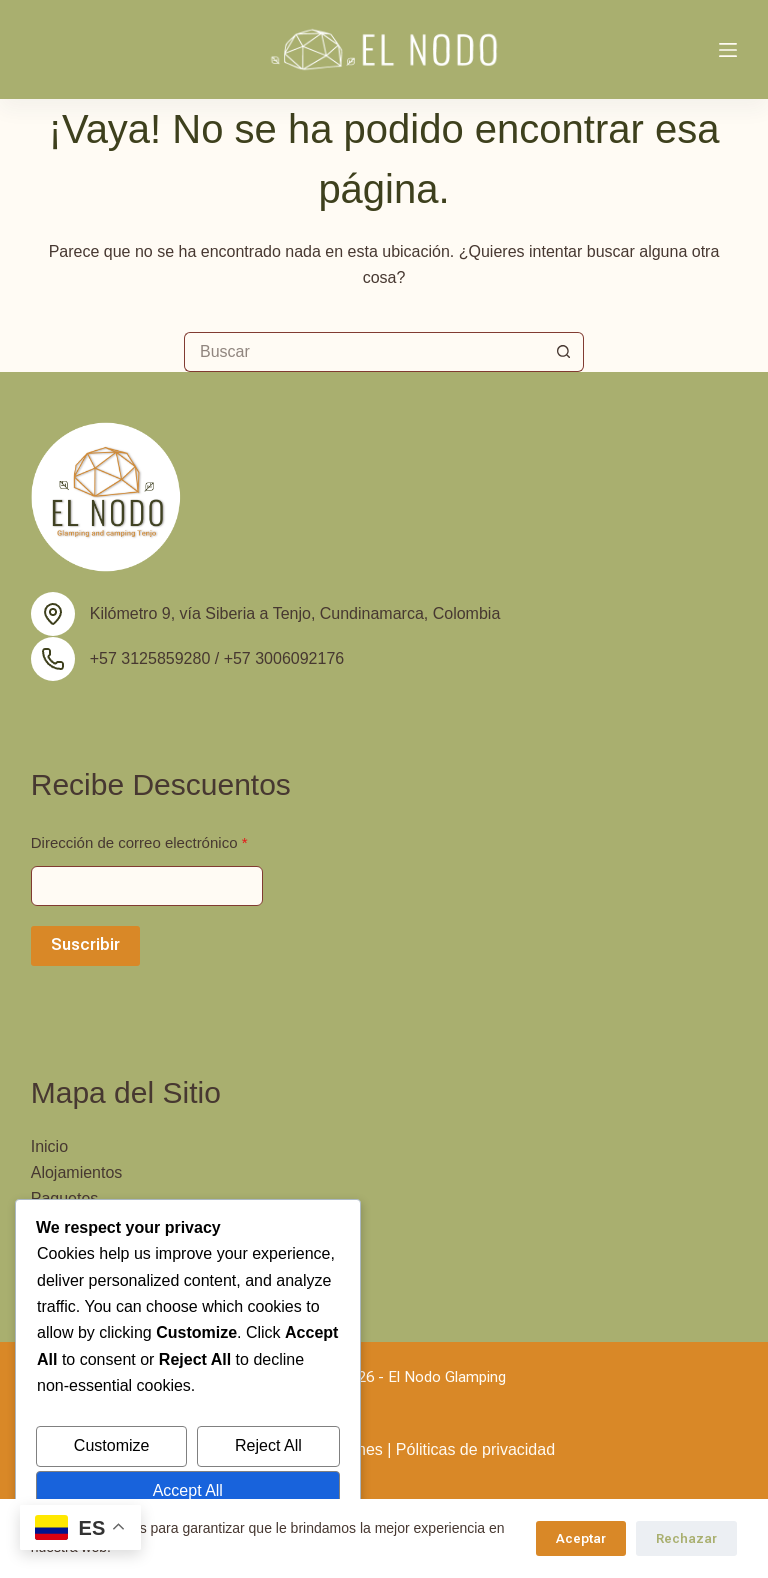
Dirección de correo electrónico (139, 842)
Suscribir (85, 944)
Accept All (188, 1490)
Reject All (268, 1445)
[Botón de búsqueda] (564, 352)
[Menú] (728, 50)
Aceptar (581, 1538)
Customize (112, 1445)
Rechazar (686, 1538)
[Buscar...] (364, 352)
